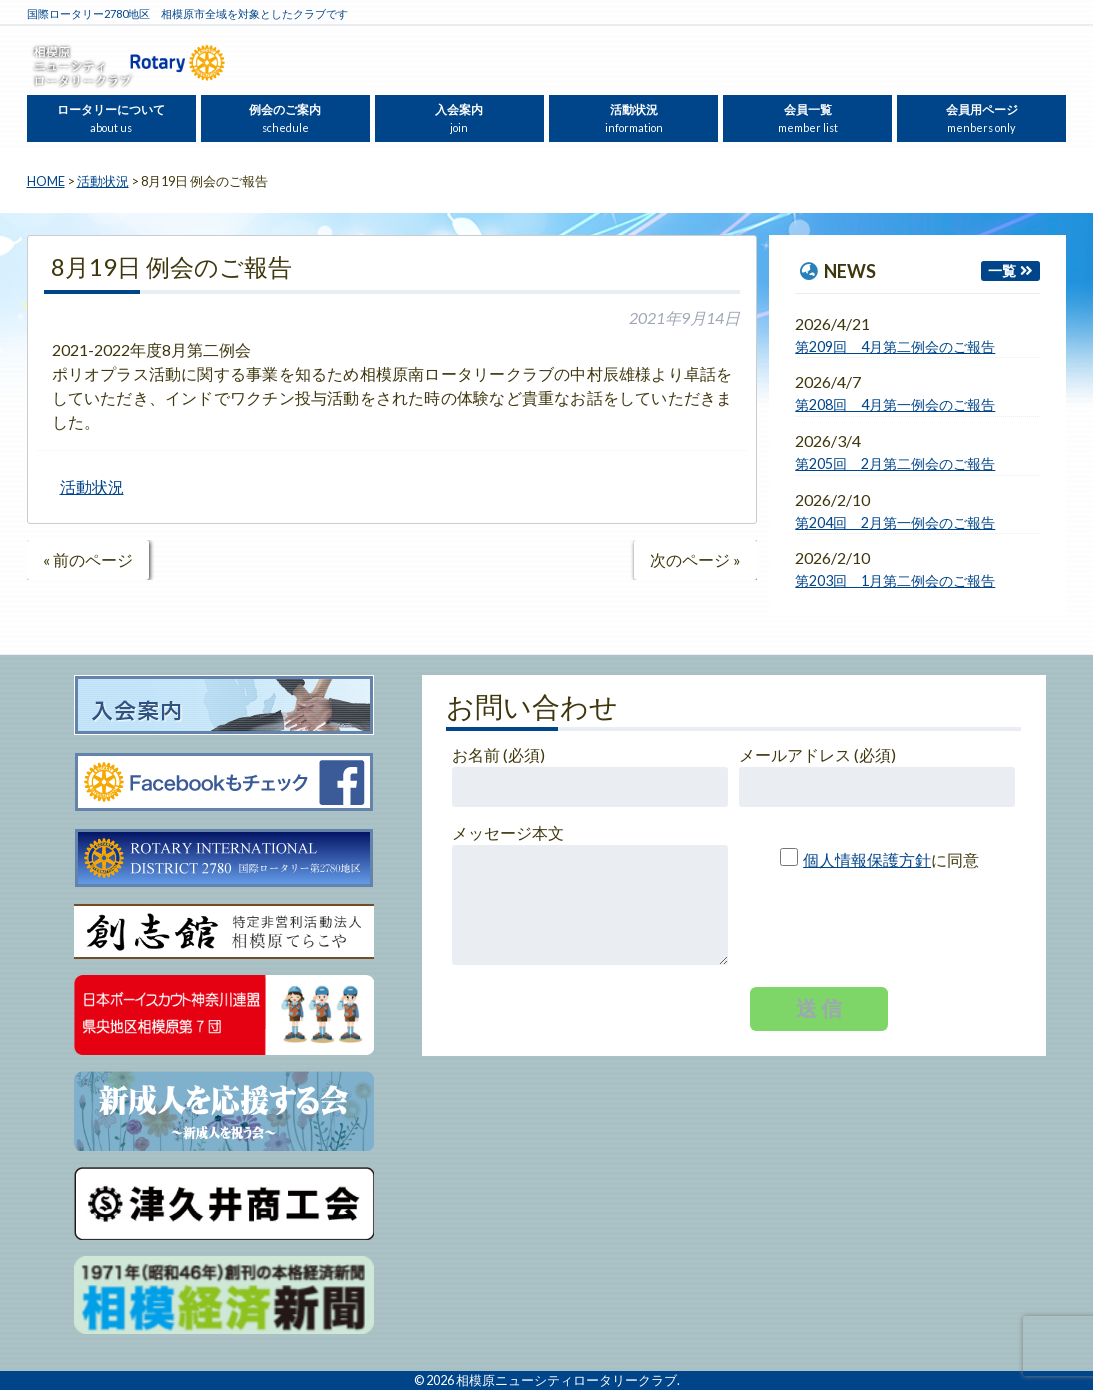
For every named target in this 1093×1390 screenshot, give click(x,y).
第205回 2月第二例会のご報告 (895, 463)
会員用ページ (982, 118)
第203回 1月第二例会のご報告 (895, 580)
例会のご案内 (285, 118)
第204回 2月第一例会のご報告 (895, 522)
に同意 (871, 859)
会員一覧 (808, 118)
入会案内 (459, 118)
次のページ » (695, 559)
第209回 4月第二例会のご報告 (895, 346)
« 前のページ (88, 559)
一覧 (1002, 270)
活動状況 (634, 118)
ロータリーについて (111, 118)
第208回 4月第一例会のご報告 (895, 404)
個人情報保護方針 (867, 859)
